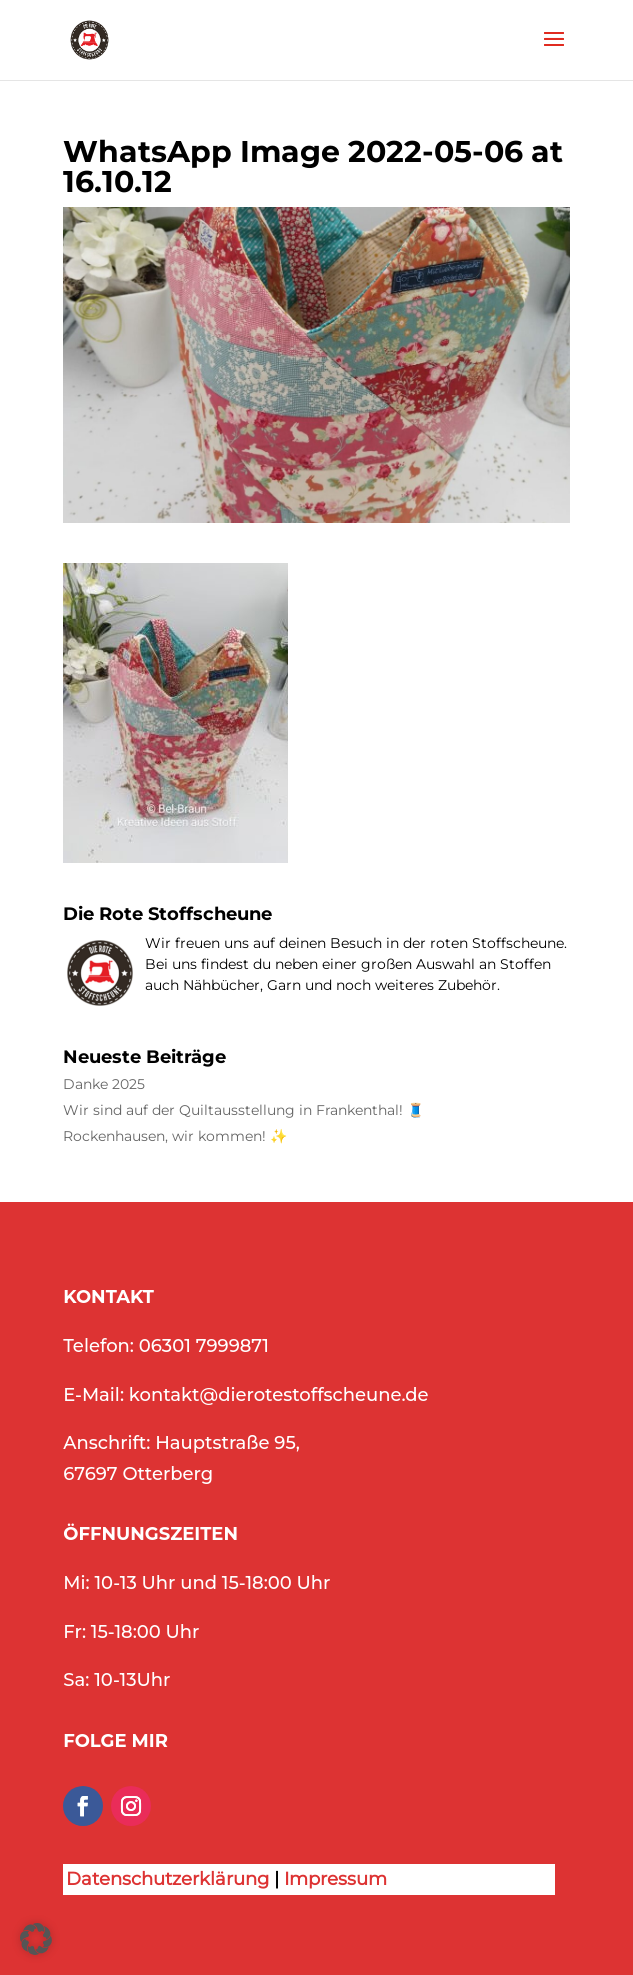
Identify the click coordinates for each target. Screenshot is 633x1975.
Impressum (335, 1879)
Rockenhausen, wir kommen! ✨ (175, 1136)
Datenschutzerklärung (167, 1879)
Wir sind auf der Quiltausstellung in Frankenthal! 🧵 (243, 1110)
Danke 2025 (104, 1084)
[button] (36, 1939)
